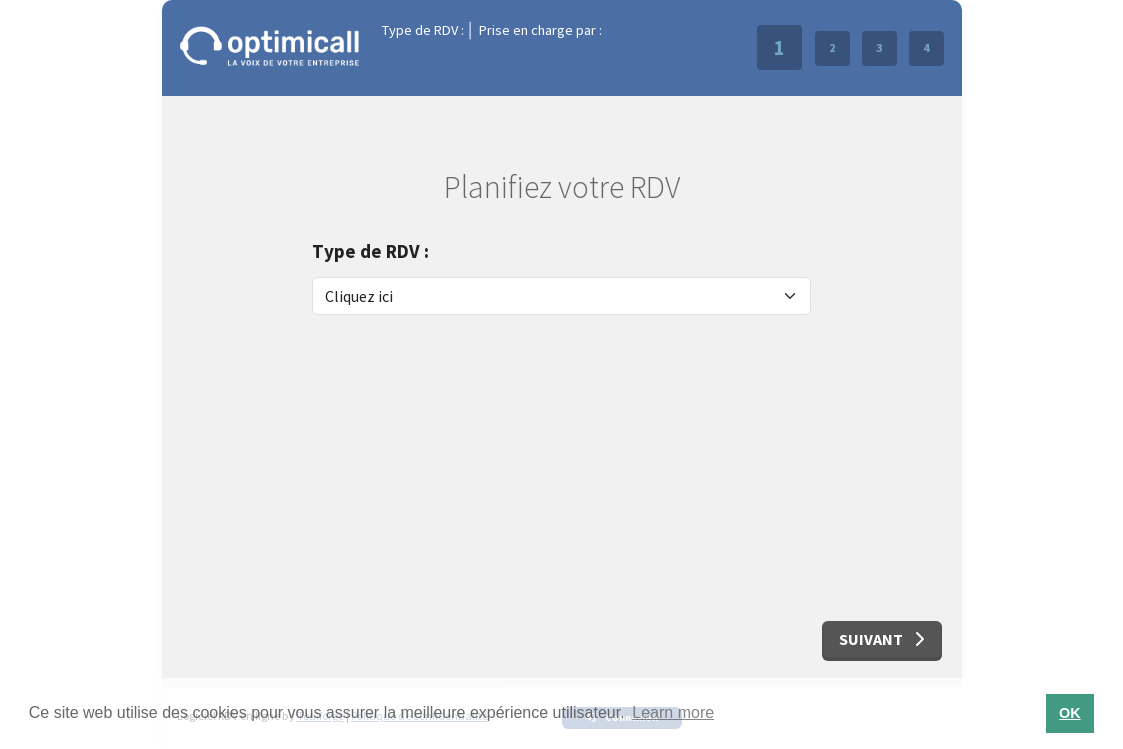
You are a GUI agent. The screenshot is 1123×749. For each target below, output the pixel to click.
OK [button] (1070, 713)
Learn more (673, 712)
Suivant (881, 639)
